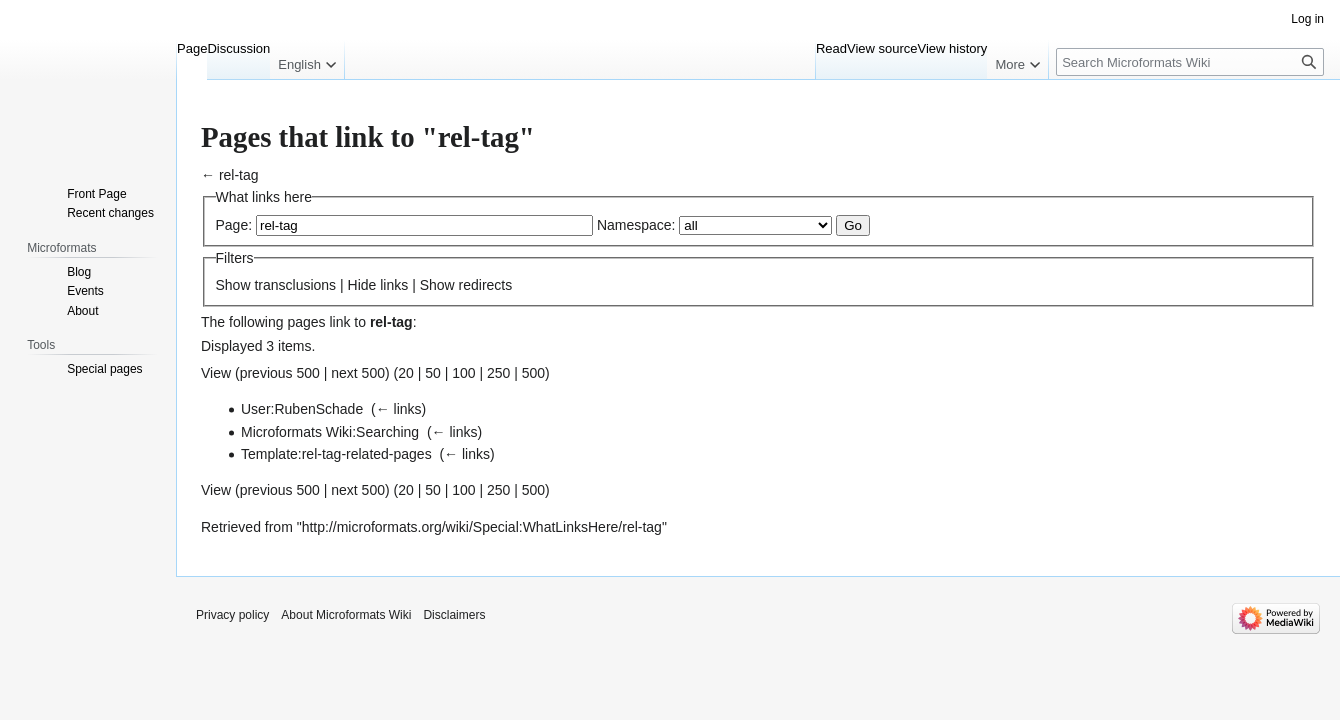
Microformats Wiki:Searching (330, 432)
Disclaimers (454, 615)
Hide (362, 285)
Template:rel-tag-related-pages (336, 454)
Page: (234, 225)
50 (433, 373)
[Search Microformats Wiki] (1190, 62)
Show (233, 285)
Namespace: (636, 225)
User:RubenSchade (302, 409)
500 (533, 373)
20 (406, 373)
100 (463, 373)
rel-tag (239, 175)
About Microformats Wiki (346, 615)
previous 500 (280, 373)
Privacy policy (232, 615)
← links (399, 409)
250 (498, 373)
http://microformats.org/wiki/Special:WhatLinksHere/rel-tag (482, 527)
